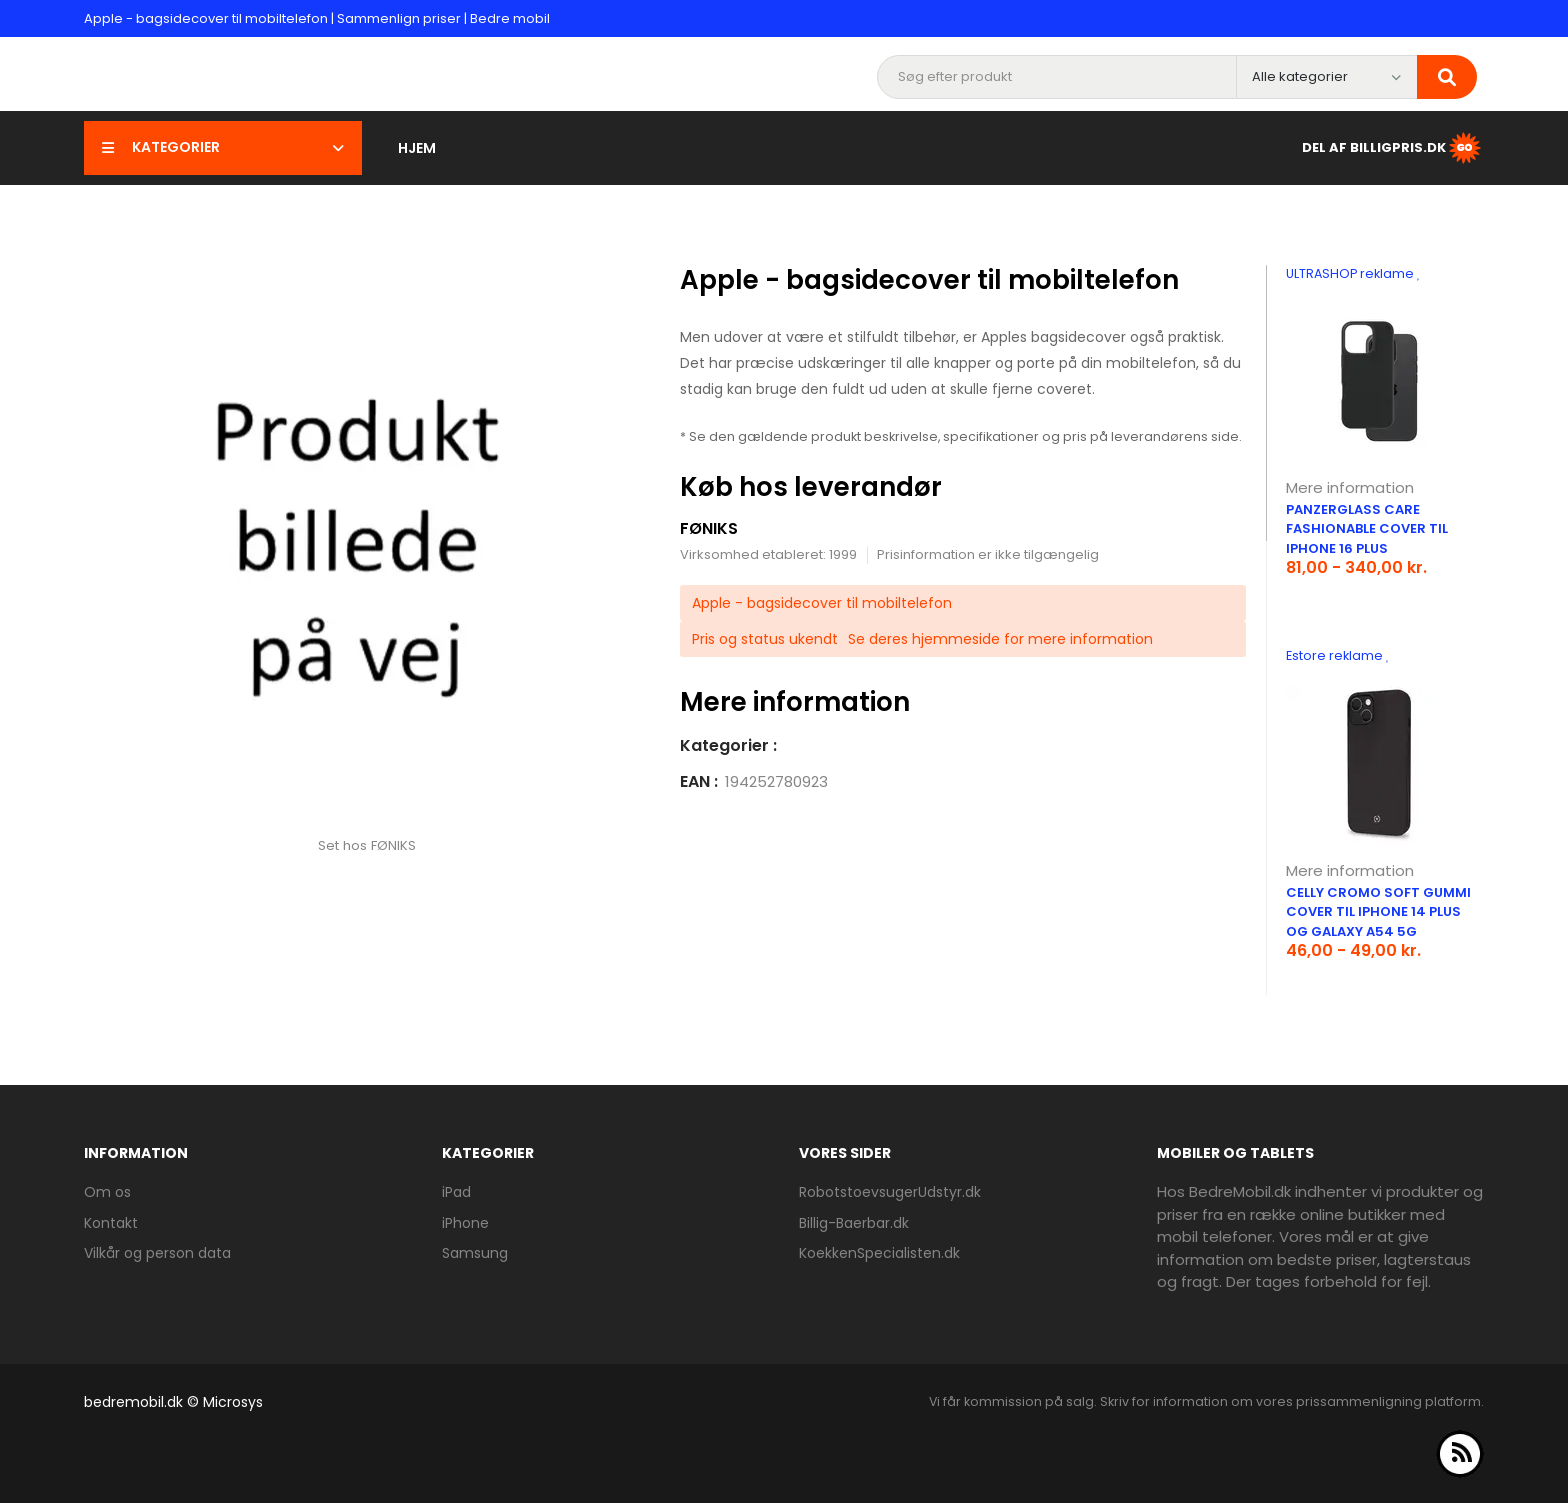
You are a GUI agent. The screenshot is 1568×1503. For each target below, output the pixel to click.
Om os (107, 1192)
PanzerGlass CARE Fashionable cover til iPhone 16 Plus (1367, 529)
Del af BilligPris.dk (1393, 148)
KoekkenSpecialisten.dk (879, 1253)
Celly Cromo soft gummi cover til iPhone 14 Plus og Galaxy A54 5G (1378, 912)
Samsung (475, 1253)
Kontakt (111, 1223)
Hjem (417, 148)
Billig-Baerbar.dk (854, 1223)
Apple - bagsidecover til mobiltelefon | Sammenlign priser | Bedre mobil (317, 18)
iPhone (465, 1223)
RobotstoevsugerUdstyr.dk (890, 1192)
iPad (456, 1192)
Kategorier (223, 147)
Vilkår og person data (157, 1253)
